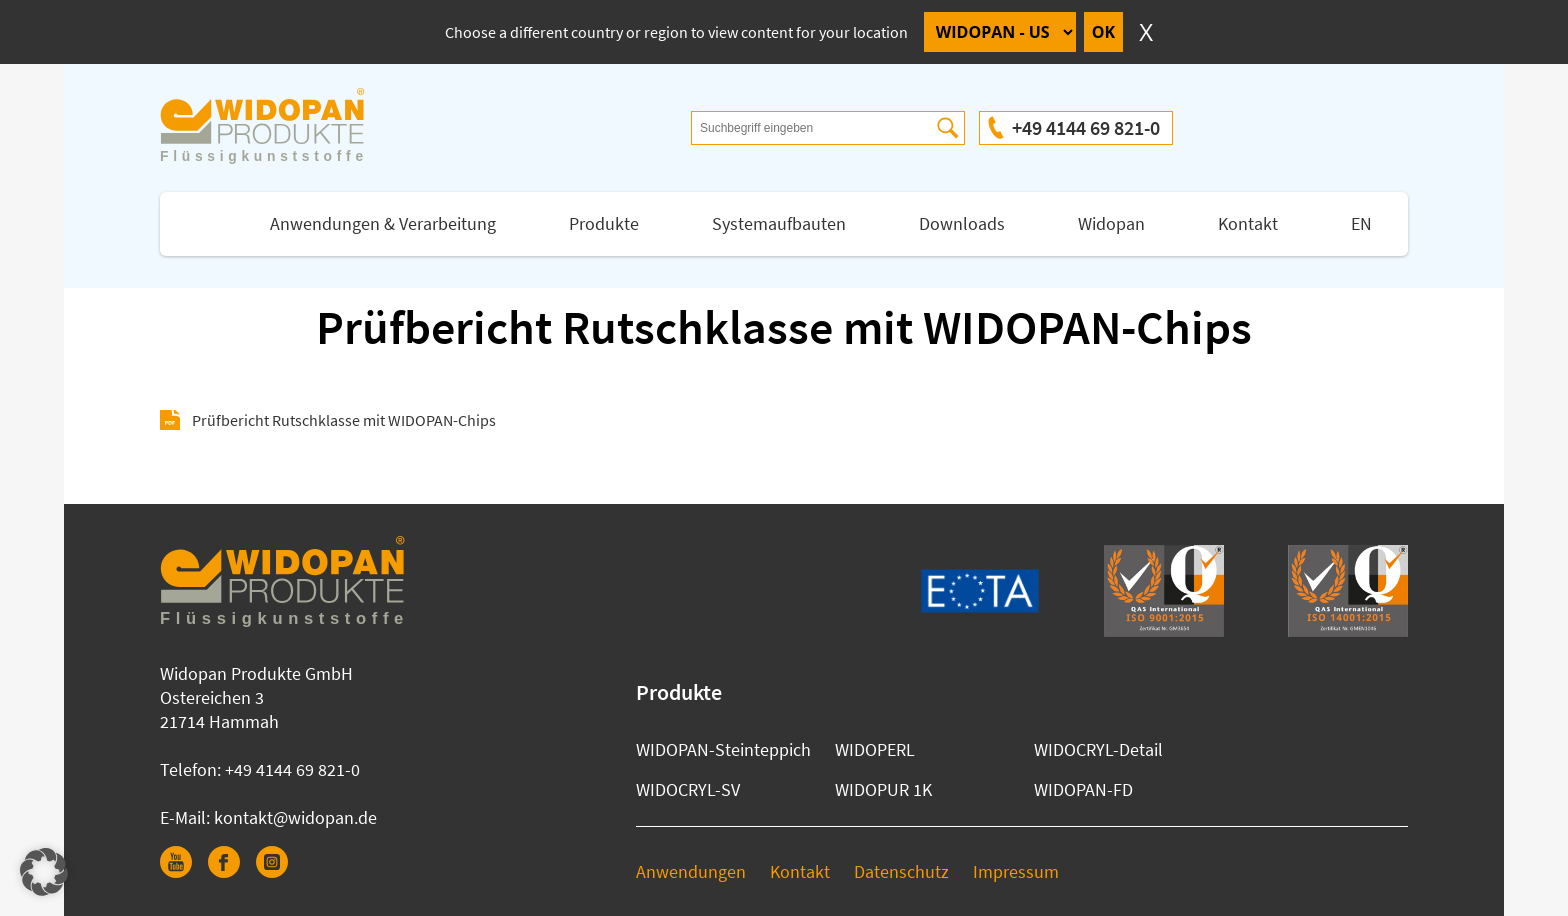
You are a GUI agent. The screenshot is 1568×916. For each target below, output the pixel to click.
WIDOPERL (875, 749)
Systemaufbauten (779, 223)
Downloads (962, 223)
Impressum (1016, 871)
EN (1361, 223)
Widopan (1111, 223)
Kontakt (1248, 223)
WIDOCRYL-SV (688, 789)
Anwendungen (691, 871)
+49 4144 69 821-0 (1086, 127)
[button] (44, 872)
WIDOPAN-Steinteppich (723, 749)
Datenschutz (901, 871)
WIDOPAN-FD (1083, 789)
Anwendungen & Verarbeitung (383, 223)
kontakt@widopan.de (295, 817)
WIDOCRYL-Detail (1098, 749)
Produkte (604, 223)
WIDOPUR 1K (883, 789)
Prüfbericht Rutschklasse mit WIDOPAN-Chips (344, 420)
